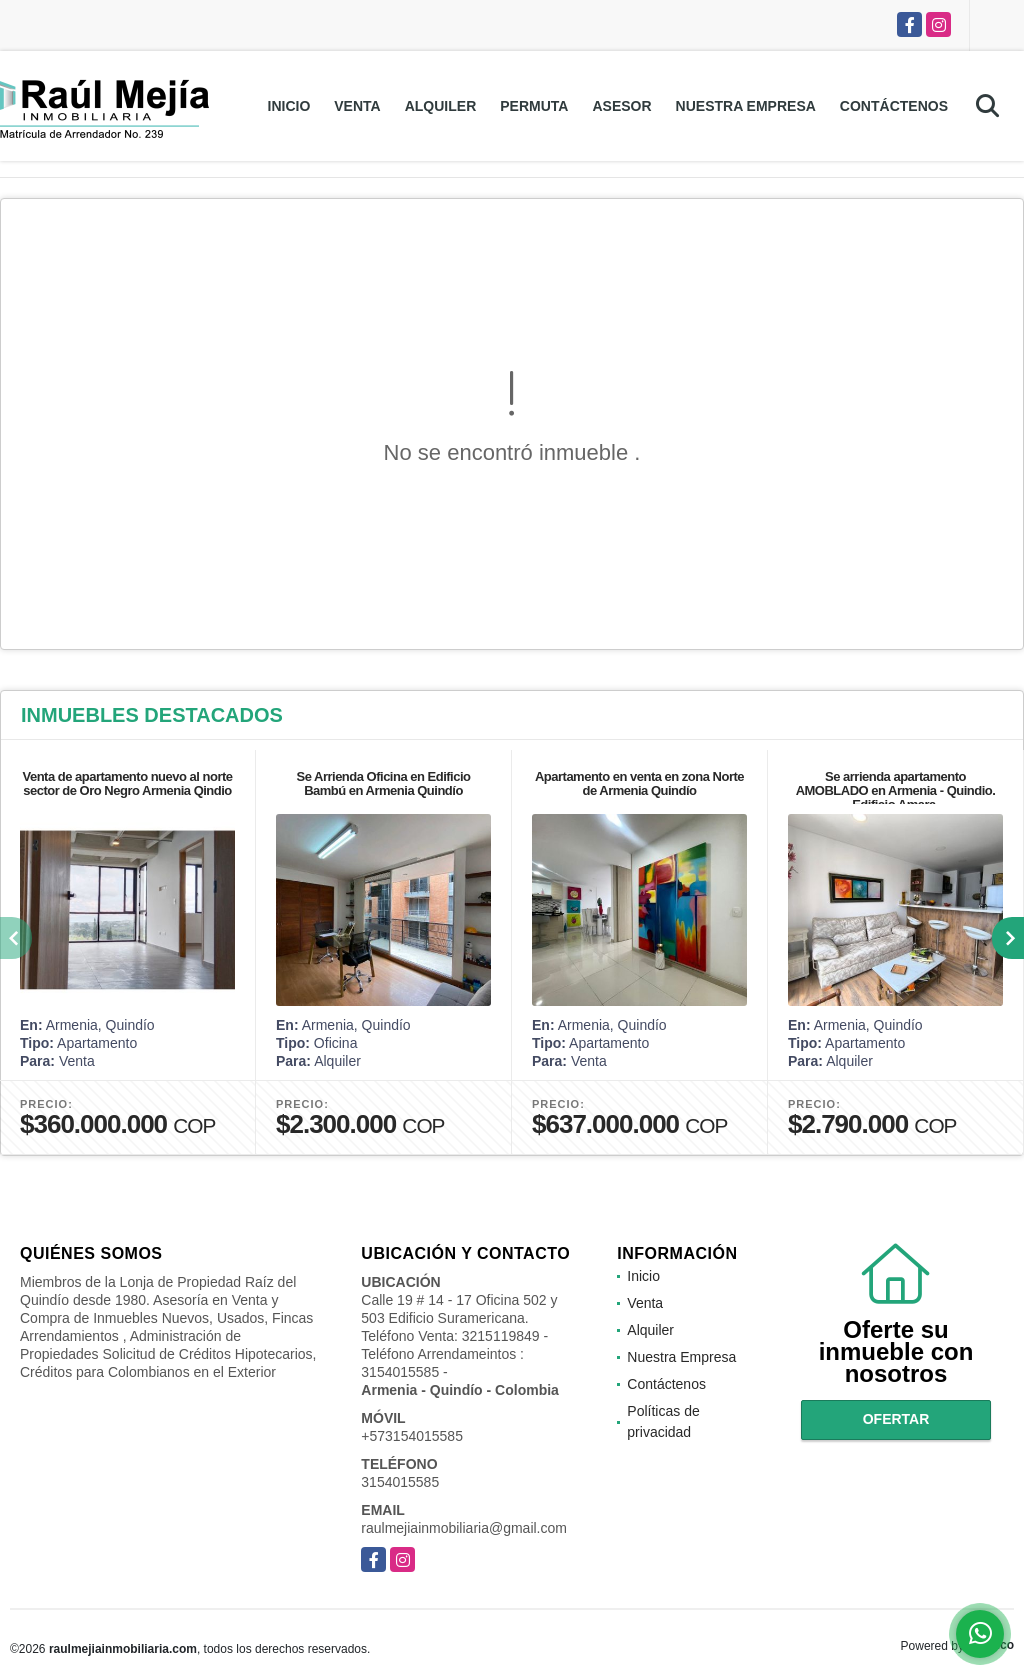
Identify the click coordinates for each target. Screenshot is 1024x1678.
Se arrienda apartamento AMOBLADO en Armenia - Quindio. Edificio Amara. (896, 790)
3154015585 (400, 1482)
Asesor (621, 106)
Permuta (534, 106)
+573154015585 (412, 1436)
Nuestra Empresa (746, 106)
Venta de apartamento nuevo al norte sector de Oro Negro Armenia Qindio (127, 783)
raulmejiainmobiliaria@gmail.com (464, 1528)
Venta (357, 106)
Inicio (289, 106)
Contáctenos (894, 106)
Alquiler (441, 106)
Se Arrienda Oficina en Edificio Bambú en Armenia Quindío (383, 783)
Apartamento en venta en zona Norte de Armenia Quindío (639, 783)
